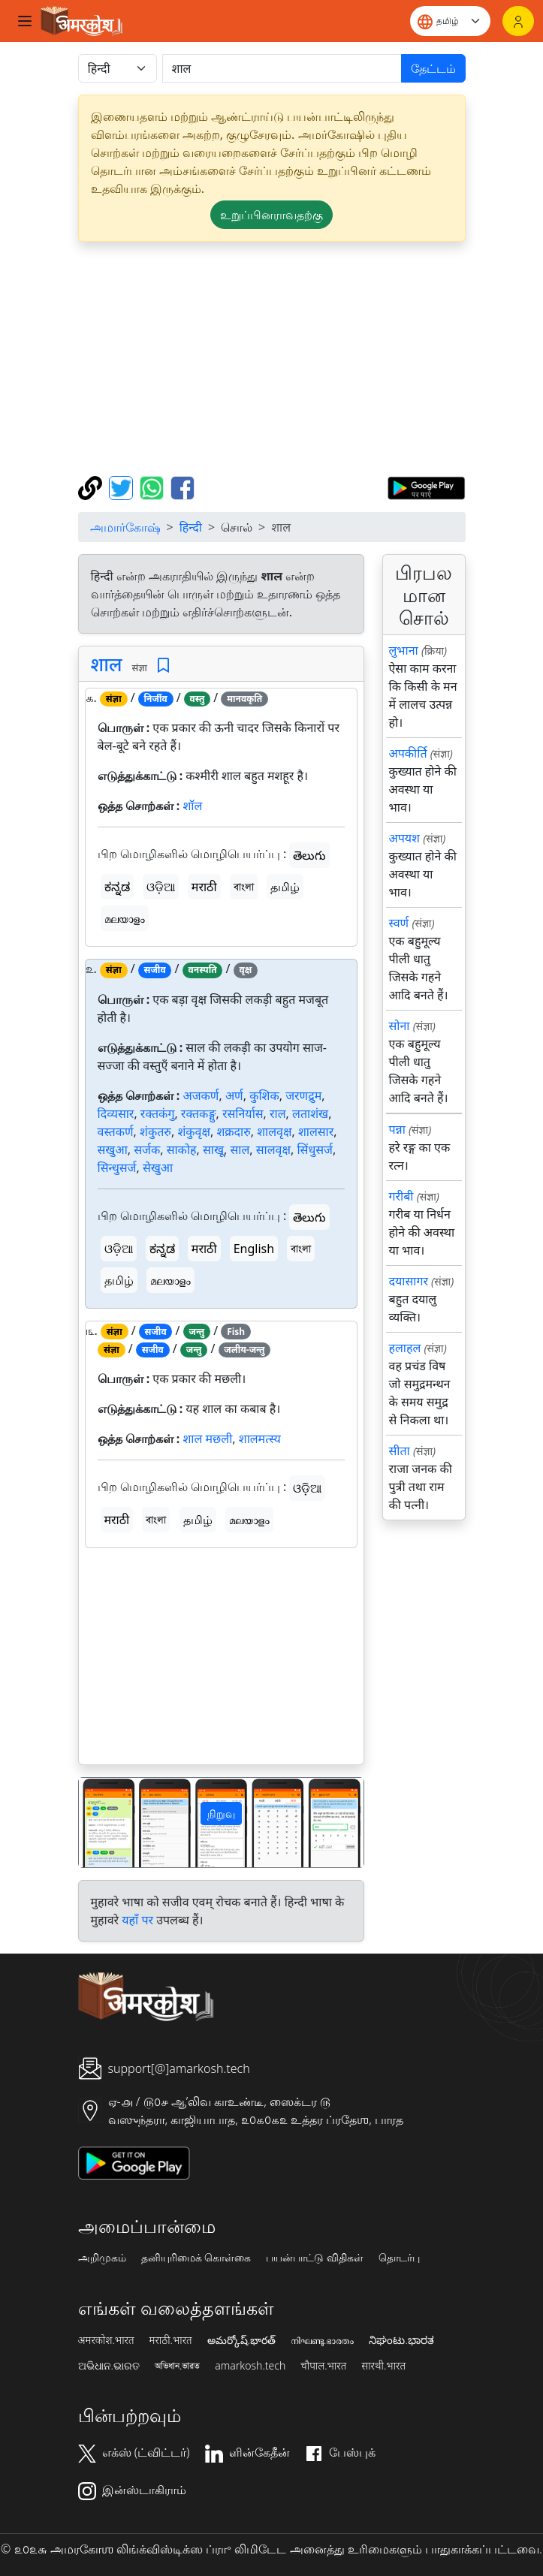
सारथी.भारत (383, 2366)
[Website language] (450, 21)
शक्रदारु (233, 1131)
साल (240, 1149)
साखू (213, 1149)
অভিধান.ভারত (177, 2366)
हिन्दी (190, 527)
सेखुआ (158, 1167)
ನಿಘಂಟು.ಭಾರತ (401, 2340)
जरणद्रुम (303, 1095)
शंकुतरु (155, 1131)
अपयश (404, 838)
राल (278, 1113)
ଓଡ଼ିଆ (160, 886)
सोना (399, 1025)
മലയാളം (124, 918)
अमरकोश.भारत (106, 2340)
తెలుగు (309, 855)
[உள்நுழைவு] (518, 21)
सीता (399, 1450)
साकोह (182, 1149)
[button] (100, 1822)
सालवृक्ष (273, 1149)
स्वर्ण (399, 922)
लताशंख (310, 1113)
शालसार (315, 1131)
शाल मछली (207, 1438)
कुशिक (264, 1095)
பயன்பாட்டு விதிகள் (315, 2258)
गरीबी (401, 1196)
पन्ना (397, 1129)
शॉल (192, 805)
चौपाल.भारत (323, 2366)
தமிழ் (285, 886)
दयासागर (408, 1281)
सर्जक (147, 1149)
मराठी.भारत (170, 2340)
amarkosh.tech (250, 2366)
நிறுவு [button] (221, 1813)
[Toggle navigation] (25, 21)
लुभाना (403, 650)
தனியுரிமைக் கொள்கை (196, 2258)
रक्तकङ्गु (198, 1113)
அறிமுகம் (102, 2258)
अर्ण (234, 1095)
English (254, 1248)
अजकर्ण (201, 1095)
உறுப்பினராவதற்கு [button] (271, 214)
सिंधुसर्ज (315, 1149)
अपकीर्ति (408, 753)
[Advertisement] (272, 359)
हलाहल (405, 1347)
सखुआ (113, 1149)
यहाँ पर (137, 1920)
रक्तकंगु (157, 1113)
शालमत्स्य (260, 1438)
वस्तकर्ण (116, 1131)
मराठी (204, 886)
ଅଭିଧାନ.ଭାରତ (109, 2366)
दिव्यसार (116, 1113)
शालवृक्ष (274, 1131)
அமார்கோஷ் (125, 527)
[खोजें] (282, 68)
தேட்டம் (433, 68)
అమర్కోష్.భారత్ (241, 2340)
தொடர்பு (399, 2258)
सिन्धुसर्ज (117, 1167)
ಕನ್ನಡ (117, 886)
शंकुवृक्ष (193, 1131)
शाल (106, 663)
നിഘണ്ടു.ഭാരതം (322, 2340)
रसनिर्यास (243, 1113)
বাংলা (244, 886)
